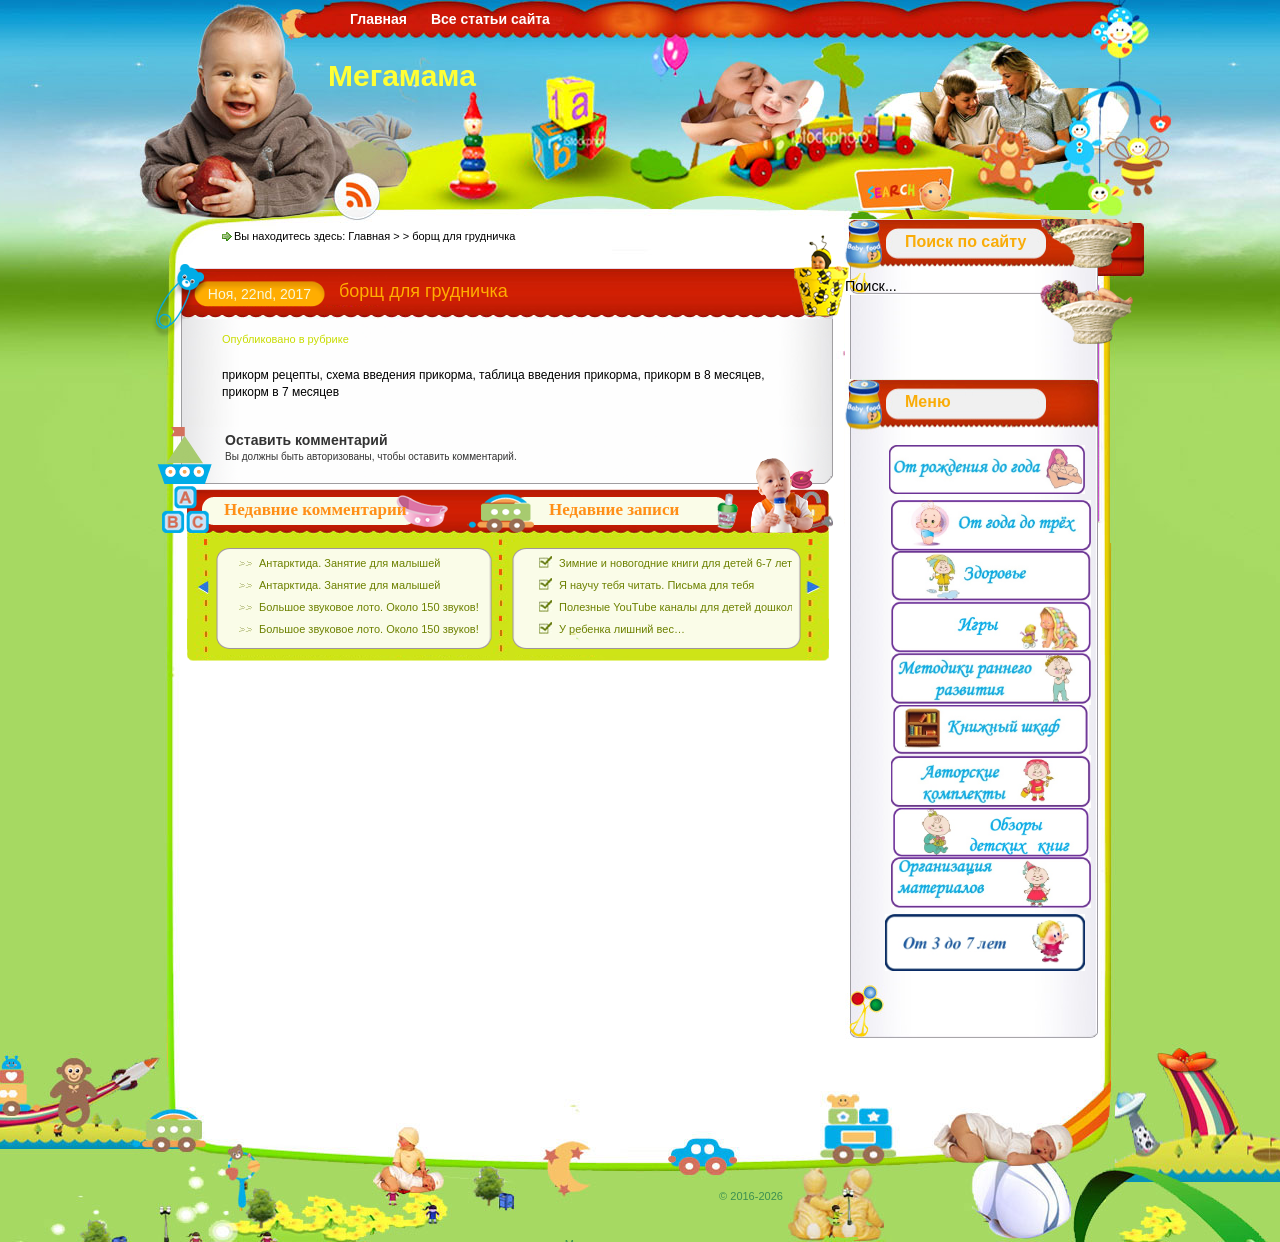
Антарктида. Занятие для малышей (349, 563)
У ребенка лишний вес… (622, 629)
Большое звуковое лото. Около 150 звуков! (369, 607)
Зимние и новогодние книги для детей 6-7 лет (675, 563)
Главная (378, 19)
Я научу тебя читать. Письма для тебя (656, 585)
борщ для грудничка (423, 291)
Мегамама (402, 75)
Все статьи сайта (490, 19)
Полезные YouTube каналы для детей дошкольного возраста (714, 607)
